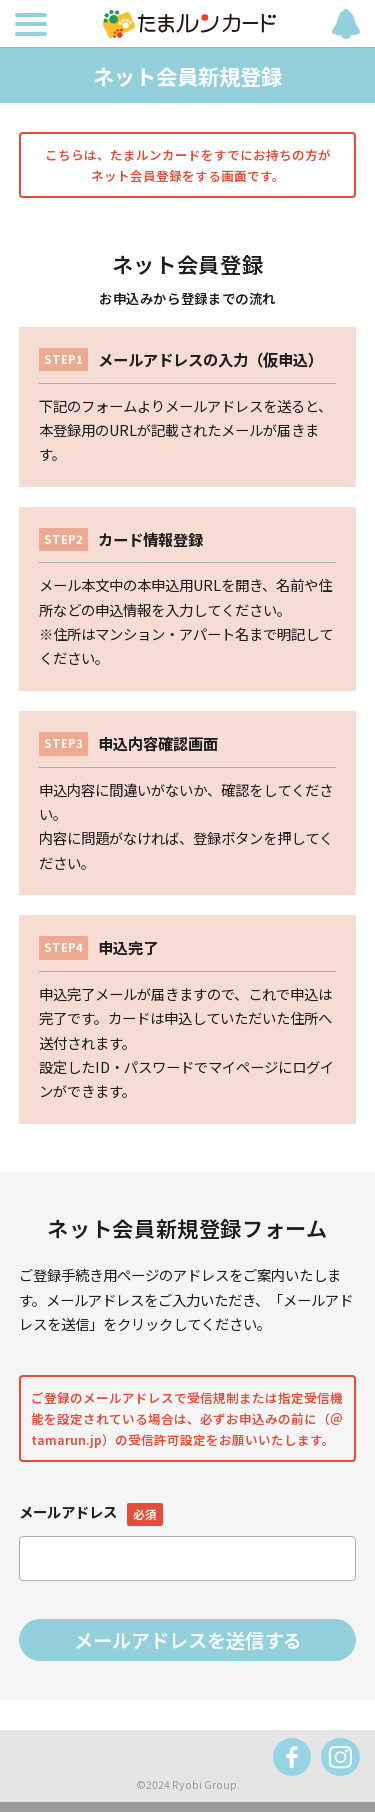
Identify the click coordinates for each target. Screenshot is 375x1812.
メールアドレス (91, 1511)
